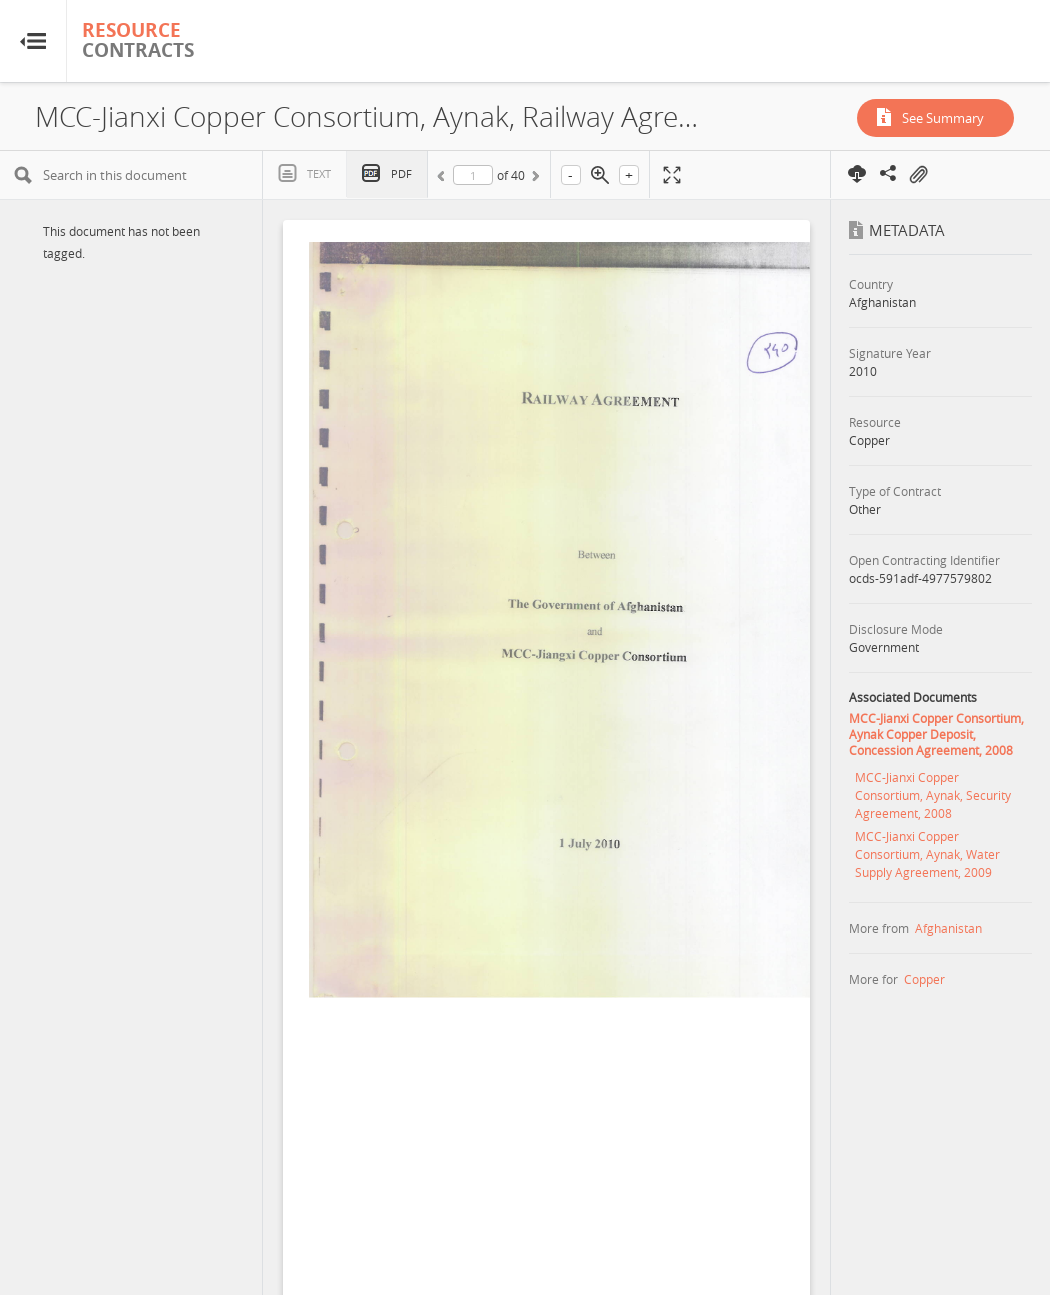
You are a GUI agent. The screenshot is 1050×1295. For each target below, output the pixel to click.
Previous (444, 179)
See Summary (943, 118)
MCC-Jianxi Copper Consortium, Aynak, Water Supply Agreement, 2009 (927, 854)
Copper (924, 979)
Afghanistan (948, 928)
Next (534, 179)
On (918, 175)
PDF (401, 173)
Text (319, 173)
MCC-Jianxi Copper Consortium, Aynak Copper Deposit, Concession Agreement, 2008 (936, 734)
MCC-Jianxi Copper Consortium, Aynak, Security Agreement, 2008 (933, 795)
